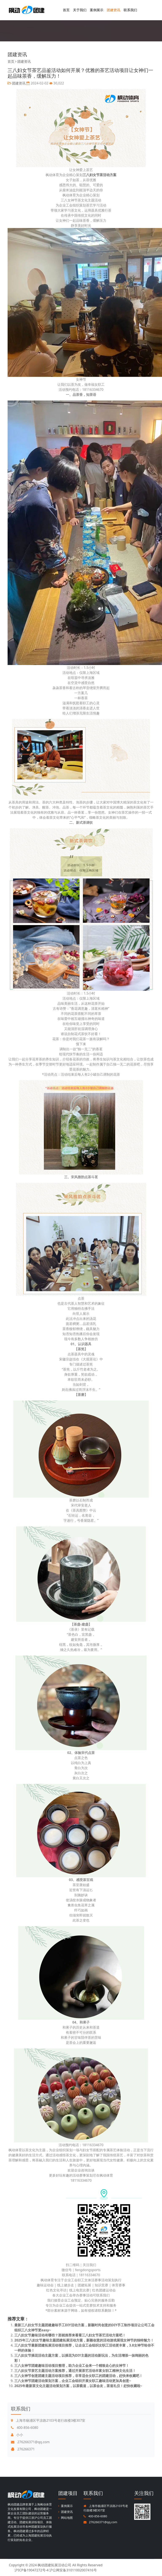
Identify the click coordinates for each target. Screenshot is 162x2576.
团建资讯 (113, 10)
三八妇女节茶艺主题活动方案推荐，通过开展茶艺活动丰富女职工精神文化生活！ (72, 2370)
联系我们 (130, 10)
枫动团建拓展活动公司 (54, 2565)
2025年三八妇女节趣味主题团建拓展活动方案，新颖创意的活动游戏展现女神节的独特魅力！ (81, 2340)
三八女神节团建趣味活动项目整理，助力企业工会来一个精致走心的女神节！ (68, 2365)
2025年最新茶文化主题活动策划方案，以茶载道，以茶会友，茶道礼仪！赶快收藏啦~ (75, 2385)
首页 (66, 10)
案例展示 (96, 10)
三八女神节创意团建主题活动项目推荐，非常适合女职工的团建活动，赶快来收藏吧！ (75, 2375)
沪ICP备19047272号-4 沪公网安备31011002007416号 (56, 2570)
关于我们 (79, 10)
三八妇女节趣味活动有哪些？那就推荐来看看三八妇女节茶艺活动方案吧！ (67, 2335)
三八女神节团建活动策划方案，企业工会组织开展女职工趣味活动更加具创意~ (69, 2380)
